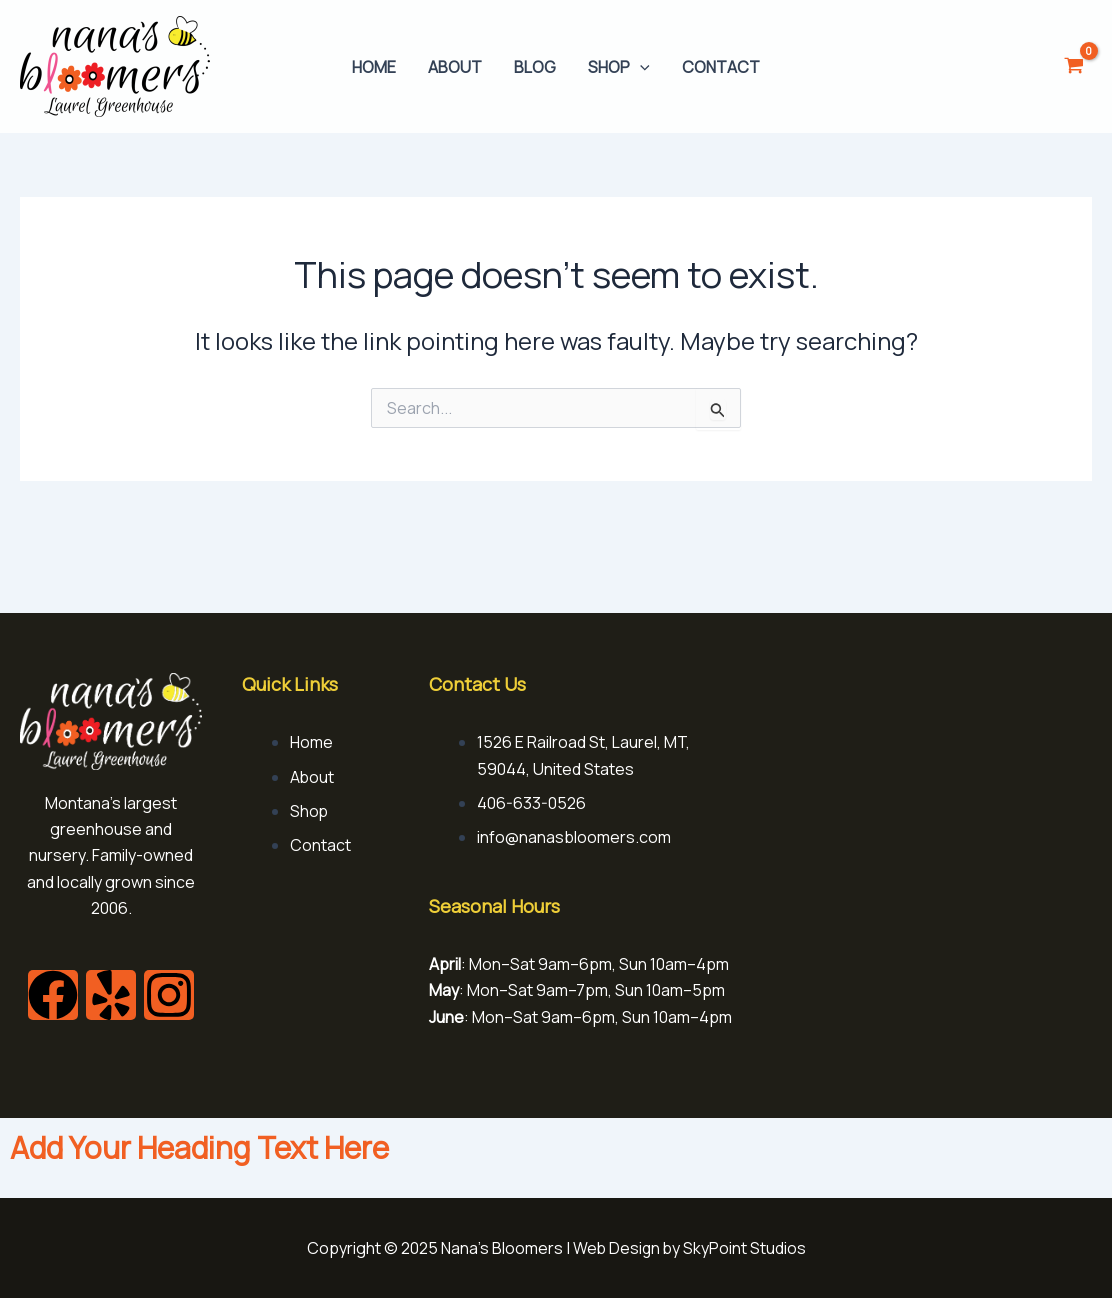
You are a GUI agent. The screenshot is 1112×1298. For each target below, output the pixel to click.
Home (374, 67)
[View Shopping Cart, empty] (1073, 67)
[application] (640, 67)
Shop (619, 67)
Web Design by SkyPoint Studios (689, 1248)
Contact (721, 67)
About (455, 67)
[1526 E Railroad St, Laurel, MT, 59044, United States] (936, 748)
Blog (535, 67)
